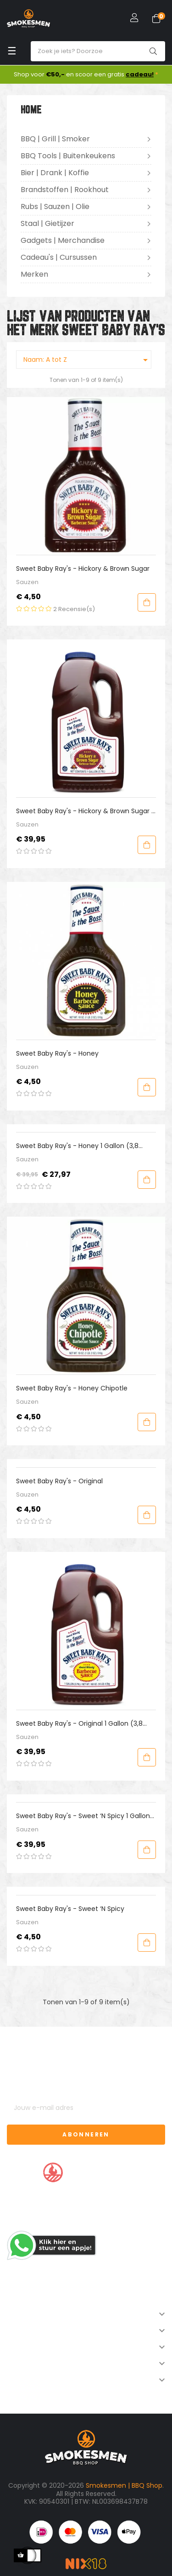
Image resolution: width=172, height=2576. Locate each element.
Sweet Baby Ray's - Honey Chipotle (72, 1388)
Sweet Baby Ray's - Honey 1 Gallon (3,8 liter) (77, 1146)
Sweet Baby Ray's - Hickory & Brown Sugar (83, 568)
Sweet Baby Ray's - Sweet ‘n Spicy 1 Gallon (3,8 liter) (83, 1816)
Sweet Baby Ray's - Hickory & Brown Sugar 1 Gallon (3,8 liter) (84, 811)
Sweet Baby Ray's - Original (59, 1481)
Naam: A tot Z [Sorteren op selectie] (87, 359)
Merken (34, 274)
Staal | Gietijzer (47, 223)
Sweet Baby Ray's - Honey (57, 1053)
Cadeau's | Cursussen (59, 257)
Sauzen (27, 582)
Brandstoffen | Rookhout (65, 189)
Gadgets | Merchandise (63, 240)
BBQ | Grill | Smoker (55, 139)
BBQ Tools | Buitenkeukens (68, 155)
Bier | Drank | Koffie (55, 172)
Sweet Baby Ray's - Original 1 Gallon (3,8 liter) (79, 1723)
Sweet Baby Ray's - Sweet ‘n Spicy (70, 1908)
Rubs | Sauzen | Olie (55, 206)
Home (31, 110)
